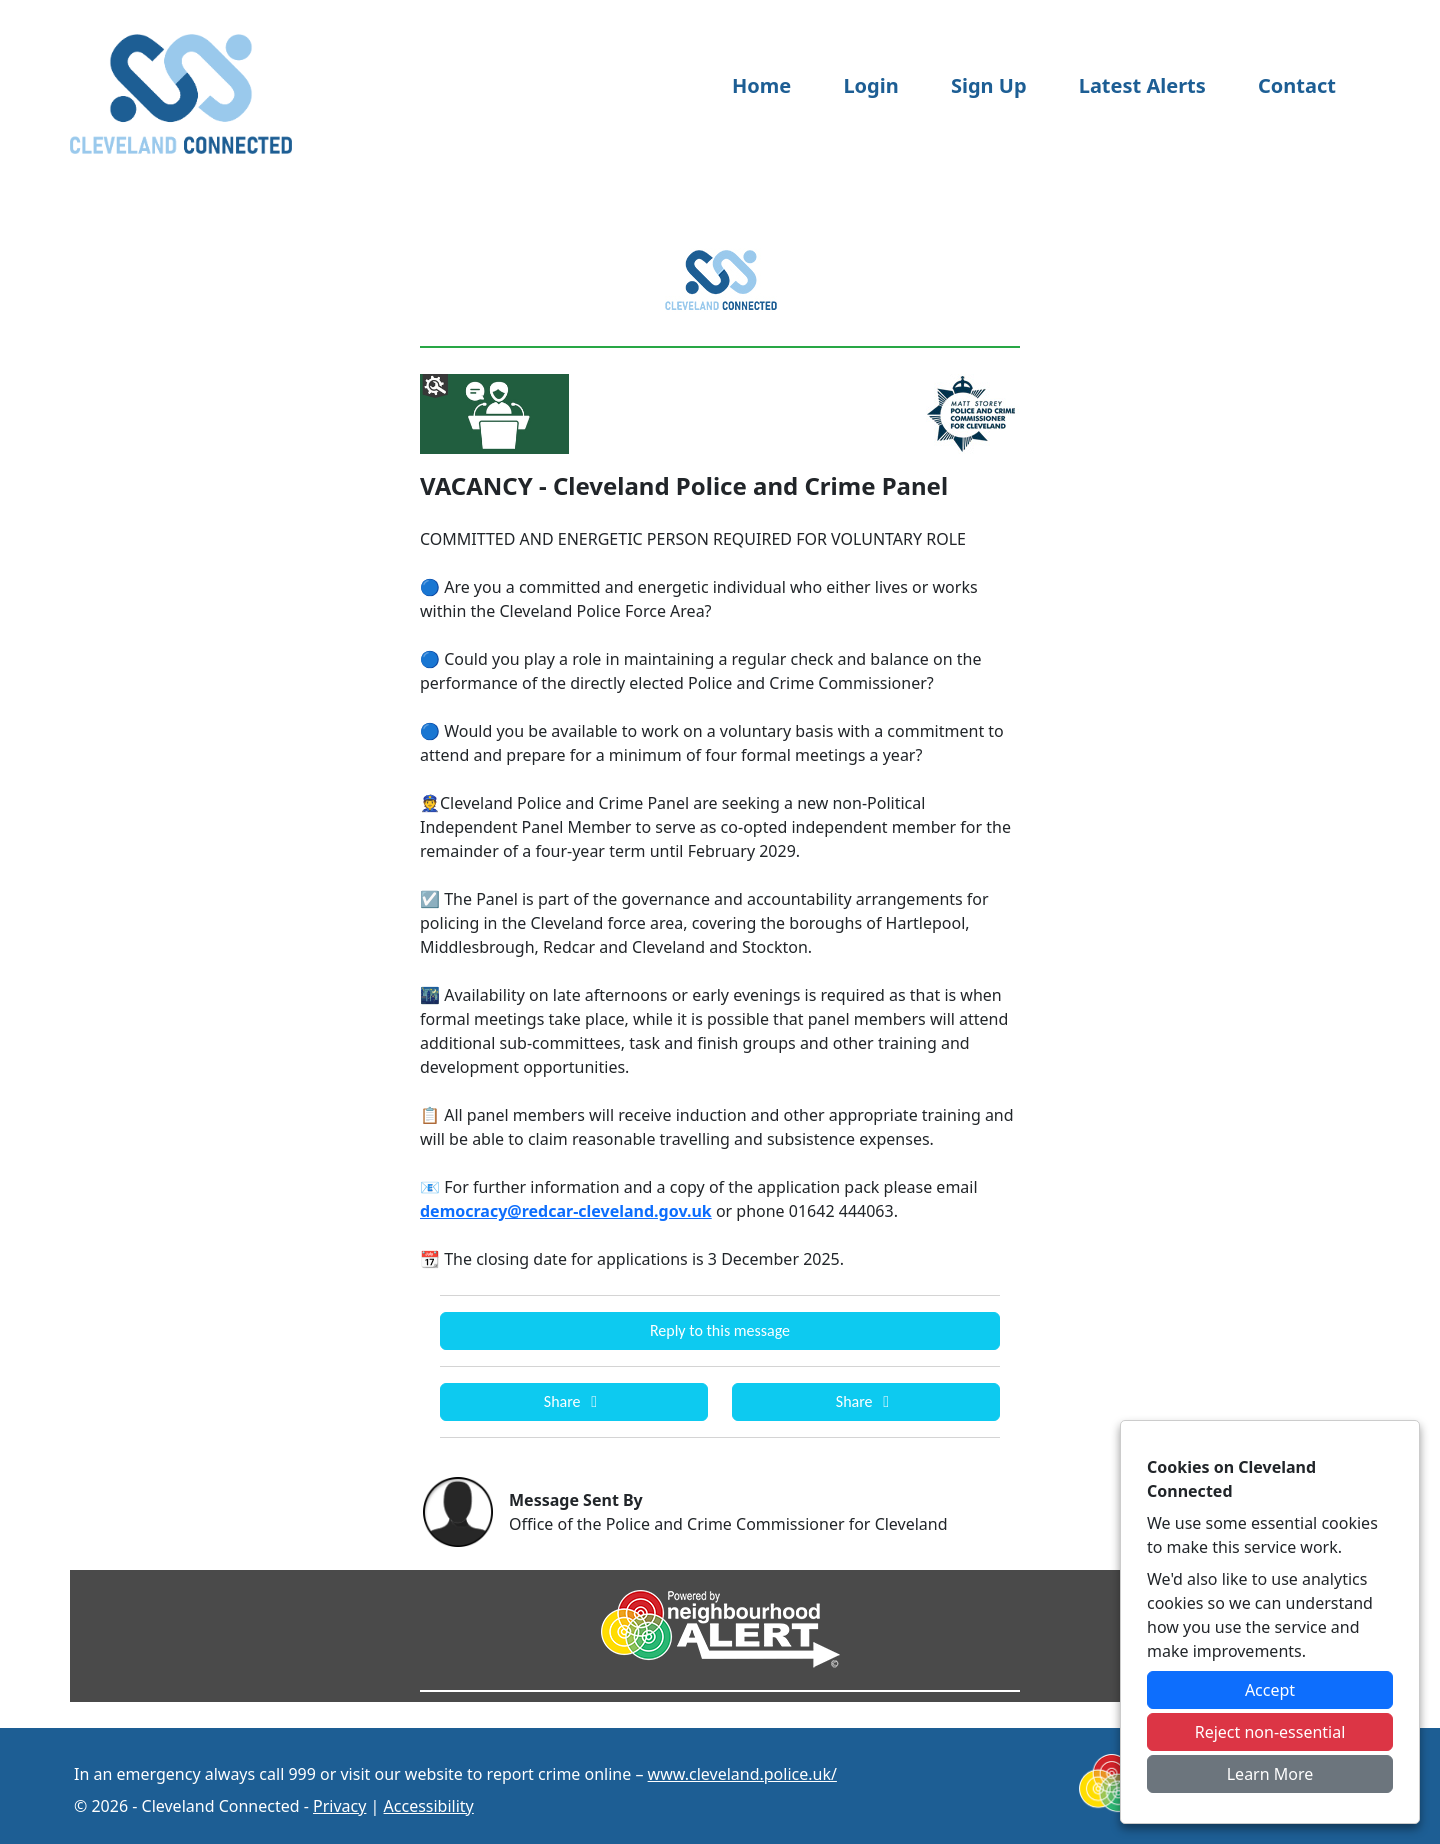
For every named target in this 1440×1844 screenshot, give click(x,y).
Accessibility (429, 1806)
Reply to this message (720, 1330)
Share (574, 1401)
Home (761, 85)
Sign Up (989, 85)
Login (870, 85)
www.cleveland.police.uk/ (742, 1774)
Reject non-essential (1270, 1732)
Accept (1270, 1690)
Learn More (1270, 1774)
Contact (1297, 85)
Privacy (339, 1806)
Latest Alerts (1142, 85)
